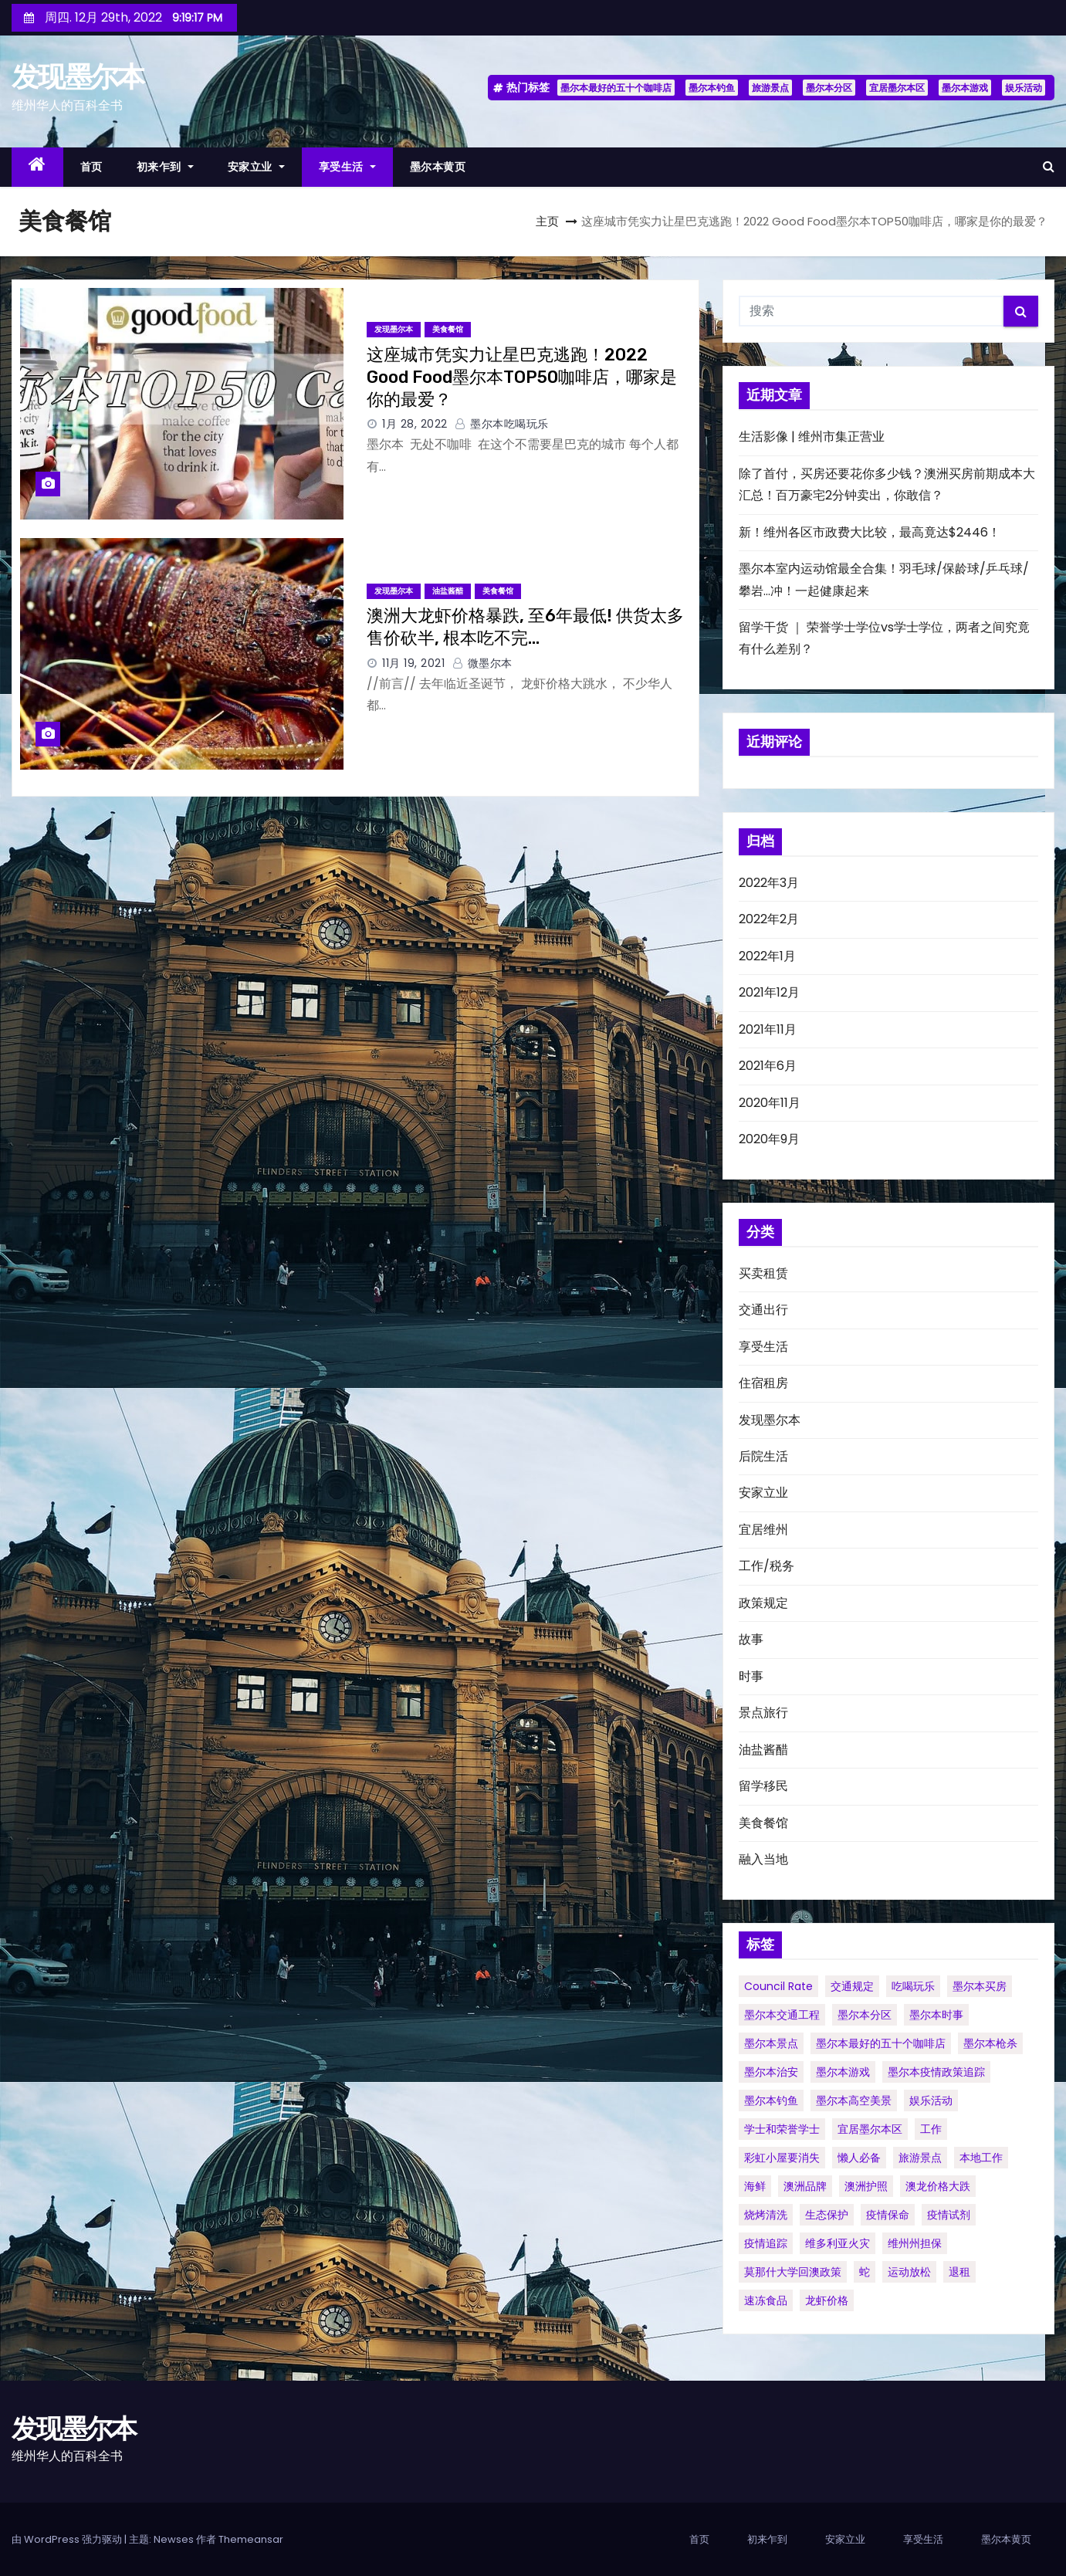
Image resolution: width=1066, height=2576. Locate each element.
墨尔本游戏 (965, 87)
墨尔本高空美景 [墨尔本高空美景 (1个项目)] (854, 2100)
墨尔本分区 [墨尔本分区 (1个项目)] (865, 2015)
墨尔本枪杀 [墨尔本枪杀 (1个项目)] (990, 2043)
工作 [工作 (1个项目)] (931, 2129)
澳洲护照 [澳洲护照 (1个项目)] (866, 2186)
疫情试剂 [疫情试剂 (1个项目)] (948, 2214)
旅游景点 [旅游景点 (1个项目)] (920, 2157)
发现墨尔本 (78, 76)
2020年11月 (769, 1103)
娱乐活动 (1023, 87)
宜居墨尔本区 (897, 87)
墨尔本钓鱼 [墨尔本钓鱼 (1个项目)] (771, 2100)
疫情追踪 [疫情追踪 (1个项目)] (765, 2243)
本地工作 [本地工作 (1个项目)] (981, 2157)
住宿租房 (763, 1383)
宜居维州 (763, 1529)
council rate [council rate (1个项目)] (778, 1986)
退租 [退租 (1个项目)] (959, 2272)
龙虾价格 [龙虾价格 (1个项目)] (826, 2300)
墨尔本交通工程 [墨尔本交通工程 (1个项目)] (782, 2015)
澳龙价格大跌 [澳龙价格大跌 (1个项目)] (937, 2186)
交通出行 (763, 1309)
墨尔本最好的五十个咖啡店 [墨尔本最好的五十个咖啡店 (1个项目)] (881, 2043)
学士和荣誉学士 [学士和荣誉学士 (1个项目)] (782, 2129)
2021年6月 (768, 1066)
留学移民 (763, 1786)
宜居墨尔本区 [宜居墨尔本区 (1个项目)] (870, 2129)
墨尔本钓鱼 (712, 87)
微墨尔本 (482, 663)
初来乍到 (165, 166)
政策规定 (763, 1603)
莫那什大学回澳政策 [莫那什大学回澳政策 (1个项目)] (792, 2272)
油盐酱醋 (447, 591)
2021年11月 (768, 1029)
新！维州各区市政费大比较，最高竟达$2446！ (869, 532)
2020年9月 (769, 1139)
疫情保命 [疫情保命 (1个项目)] (887, 2214)
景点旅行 (763, 1712)
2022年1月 (767, 956)
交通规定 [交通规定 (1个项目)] (852, 1986)
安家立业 (256, 166)
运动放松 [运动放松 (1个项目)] (909, 2272)
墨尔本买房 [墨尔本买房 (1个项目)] (980, 1986)
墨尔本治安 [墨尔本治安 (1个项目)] (771, 2072)
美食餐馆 (447, 329)
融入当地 (763, 1859)
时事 (751, 1676)
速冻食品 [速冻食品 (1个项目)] (765, 2300)
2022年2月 (769, 919)
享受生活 (347, 166)
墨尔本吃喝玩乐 (502, 424)
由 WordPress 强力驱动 (68, 2539)
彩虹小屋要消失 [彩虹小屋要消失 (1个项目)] (782, 2157)
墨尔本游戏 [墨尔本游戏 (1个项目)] (843, 2072)
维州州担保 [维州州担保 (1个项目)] (915, 2243)
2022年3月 (769, 883)
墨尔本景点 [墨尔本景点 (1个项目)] (771, 2043)
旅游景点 (770, 87)
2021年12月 (769, 992)
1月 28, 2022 (415, 424)
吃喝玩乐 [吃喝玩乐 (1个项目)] (913, 1986)
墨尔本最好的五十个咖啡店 (616, 87)
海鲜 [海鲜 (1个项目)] (755, 2186)
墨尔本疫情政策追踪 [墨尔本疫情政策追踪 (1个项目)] (936, 2072)
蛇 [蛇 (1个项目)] (864, 2272)
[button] (1048, 166)
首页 (91, 166)
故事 (751, 1639)
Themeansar (250, 2539)
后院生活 (763, 1456)
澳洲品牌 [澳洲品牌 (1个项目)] (805, 2186)
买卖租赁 (763, 1273)
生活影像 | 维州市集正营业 (812, 436)
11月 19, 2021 (413, 663)
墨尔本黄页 (438, 166)
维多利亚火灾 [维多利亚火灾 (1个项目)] (837, 2243)
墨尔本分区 (829, 87)
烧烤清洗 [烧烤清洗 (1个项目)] (765, 2214)
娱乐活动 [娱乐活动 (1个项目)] (931, 2100)
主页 (547, 221)
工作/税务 (766, 1566)
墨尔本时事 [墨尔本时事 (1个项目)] (936, 2015)
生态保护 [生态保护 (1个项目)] (826, 2214)
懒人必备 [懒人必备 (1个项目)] (859, 2157)
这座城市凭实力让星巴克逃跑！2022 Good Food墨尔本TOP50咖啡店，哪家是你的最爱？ (522, 377)
